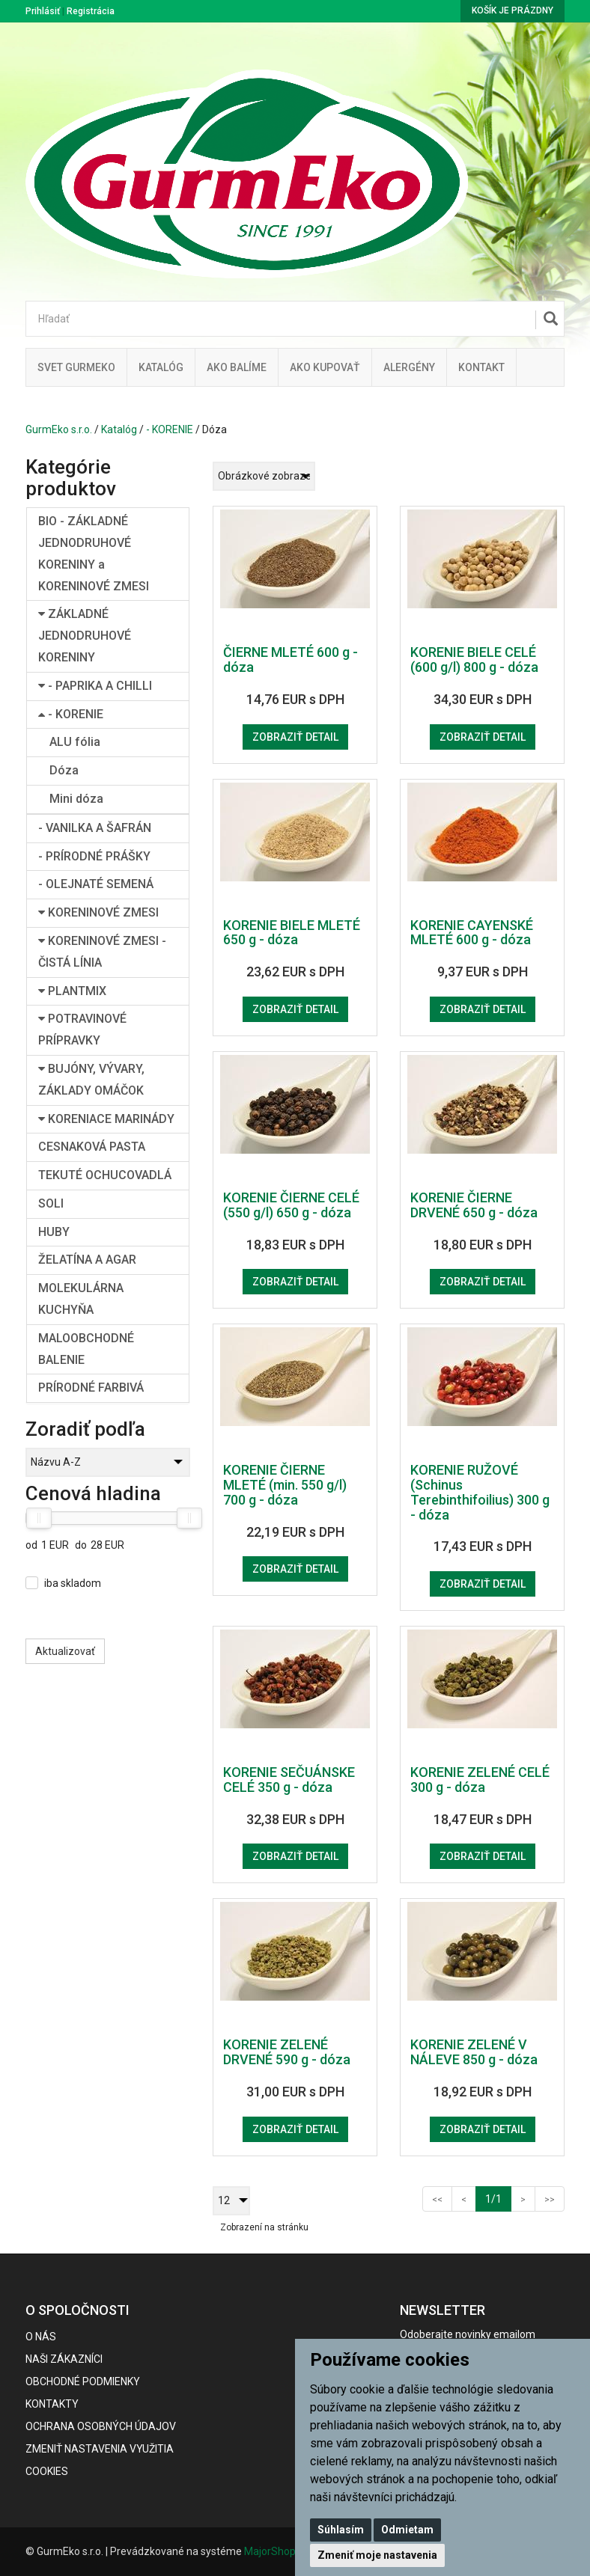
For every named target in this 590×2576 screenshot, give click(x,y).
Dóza (64, 770)
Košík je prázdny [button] (512, 10)
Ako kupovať (325, 367)
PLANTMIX (72, 991)
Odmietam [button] (407, 2530)
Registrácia (91, 11)
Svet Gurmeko (76, 367)
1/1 (498, 2198)
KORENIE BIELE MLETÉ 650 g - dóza (291, 932)
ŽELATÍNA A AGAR (87, 1259)
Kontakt (481, 367)
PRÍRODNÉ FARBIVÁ (91, 1387)
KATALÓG (161, 367)
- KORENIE (169, 429)
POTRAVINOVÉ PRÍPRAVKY (82, 1029)
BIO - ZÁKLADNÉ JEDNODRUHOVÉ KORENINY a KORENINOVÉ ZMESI (93, 553)
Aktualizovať (65, 1651)
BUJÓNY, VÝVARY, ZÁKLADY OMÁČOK (91, 1080)
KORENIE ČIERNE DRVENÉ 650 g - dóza (474, 1205)
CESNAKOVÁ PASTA (91, 1146)
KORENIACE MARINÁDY (106, 1119)
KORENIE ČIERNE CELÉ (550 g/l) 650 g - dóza (291, 1205)
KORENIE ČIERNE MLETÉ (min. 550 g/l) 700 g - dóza (285, 1485)
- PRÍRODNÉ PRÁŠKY (94, 856)
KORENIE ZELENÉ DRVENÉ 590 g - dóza (286, 2052)
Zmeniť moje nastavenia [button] (377, 2555)
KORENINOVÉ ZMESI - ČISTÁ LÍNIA (102, 952)
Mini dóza (76, 799)
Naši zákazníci (64, 2359)
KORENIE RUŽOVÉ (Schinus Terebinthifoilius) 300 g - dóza (480, 1492)
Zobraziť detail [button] (295, 737)
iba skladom (72, 1583)
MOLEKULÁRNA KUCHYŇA (81, 1299)
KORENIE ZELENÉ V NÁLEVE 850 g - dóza (474, 2052)
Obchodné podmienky (82, 2381)
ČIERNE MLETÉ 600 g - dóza (290, 659)
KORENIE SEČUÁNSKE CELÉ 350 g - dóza (289, 1779)
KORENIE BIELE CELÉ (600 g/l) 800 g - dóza (474, 659)
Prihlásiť (42, 11)
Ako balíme (237, 367)
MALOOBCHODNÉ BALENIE (86, 1349)
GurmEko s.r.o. (58, 429)
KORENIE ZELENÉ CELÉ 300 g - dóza (480, 1779)
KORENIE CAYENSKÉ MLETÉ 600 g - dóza (471, 932)
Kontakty (52, 2404)
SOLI (51, 1203)
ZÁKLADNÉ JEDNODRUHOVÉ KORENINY (84, 635)
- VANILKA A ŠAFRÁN (94, 828)
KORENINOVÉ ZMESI (98, 912)
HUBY (54, 1232)
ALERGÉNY (409, 367)
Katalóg (119, 429)
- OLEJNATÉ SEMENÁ (95, 884)
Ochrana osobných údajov (100, 2426)
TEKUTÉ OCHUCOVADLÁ (104, 1175)
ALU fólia (74, 742)
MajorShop (270, 2551)
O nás (40, 2337)
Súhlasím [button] (340, 2530)
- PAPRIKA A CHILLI (95, 686)
